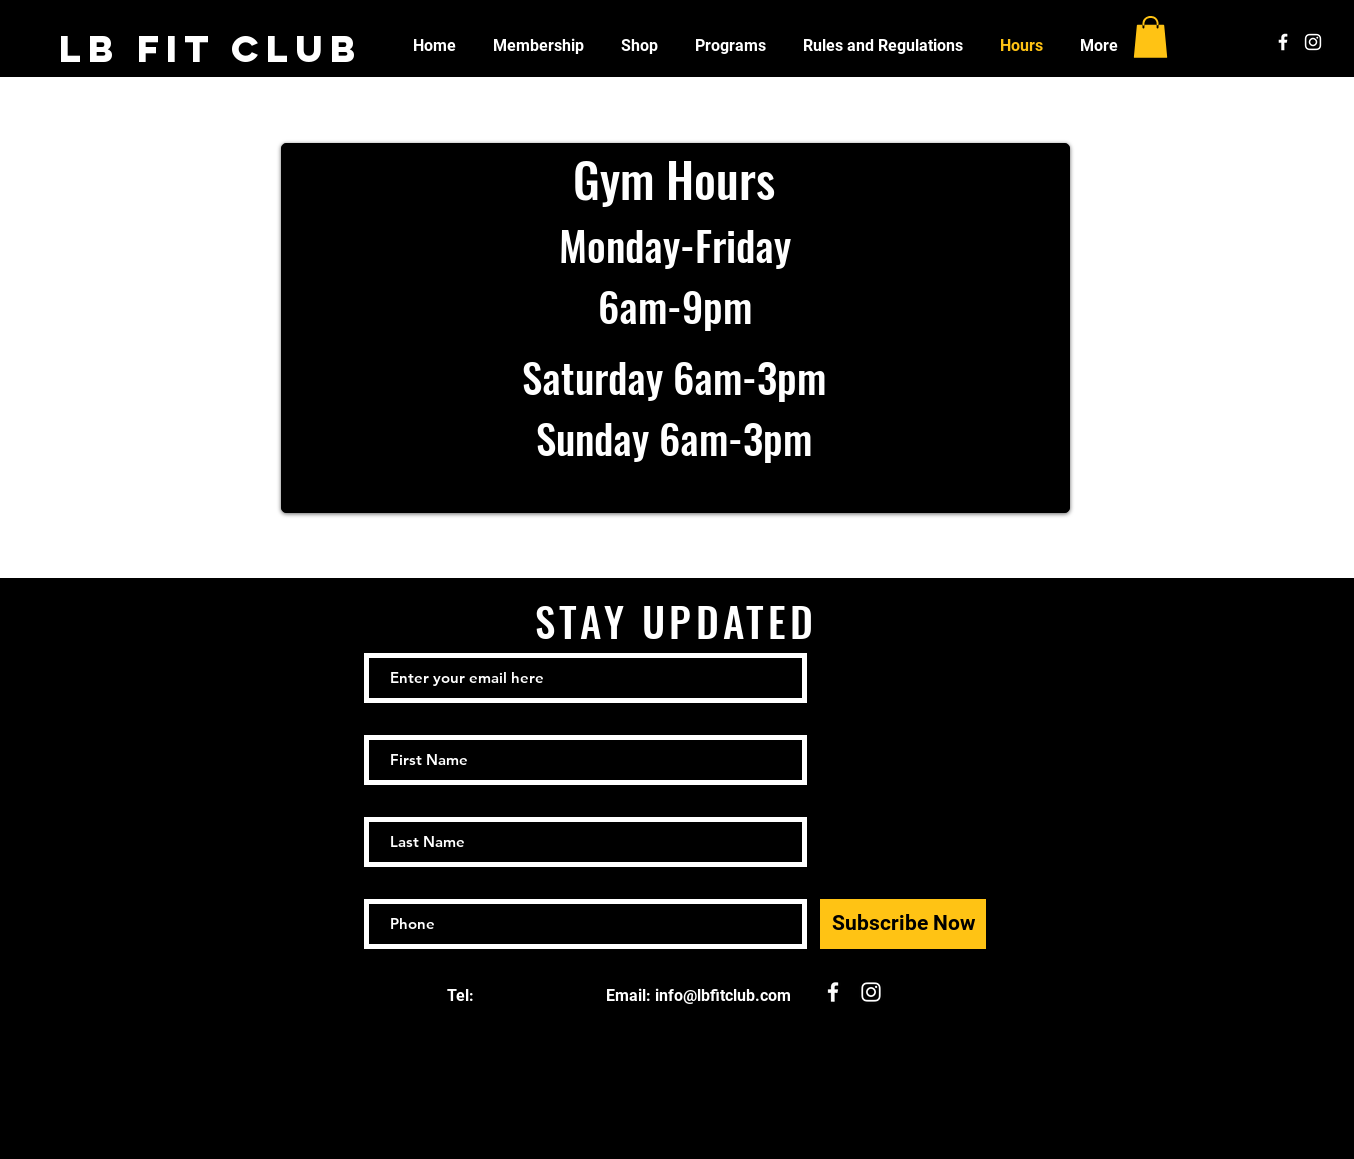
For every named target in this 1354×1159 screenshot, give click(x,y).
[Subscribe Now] (903, 924)
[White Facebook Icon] (1283, 42)
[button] (1150, 37)
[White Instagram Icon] (1313, 42)
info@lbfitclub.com (723, 995)
